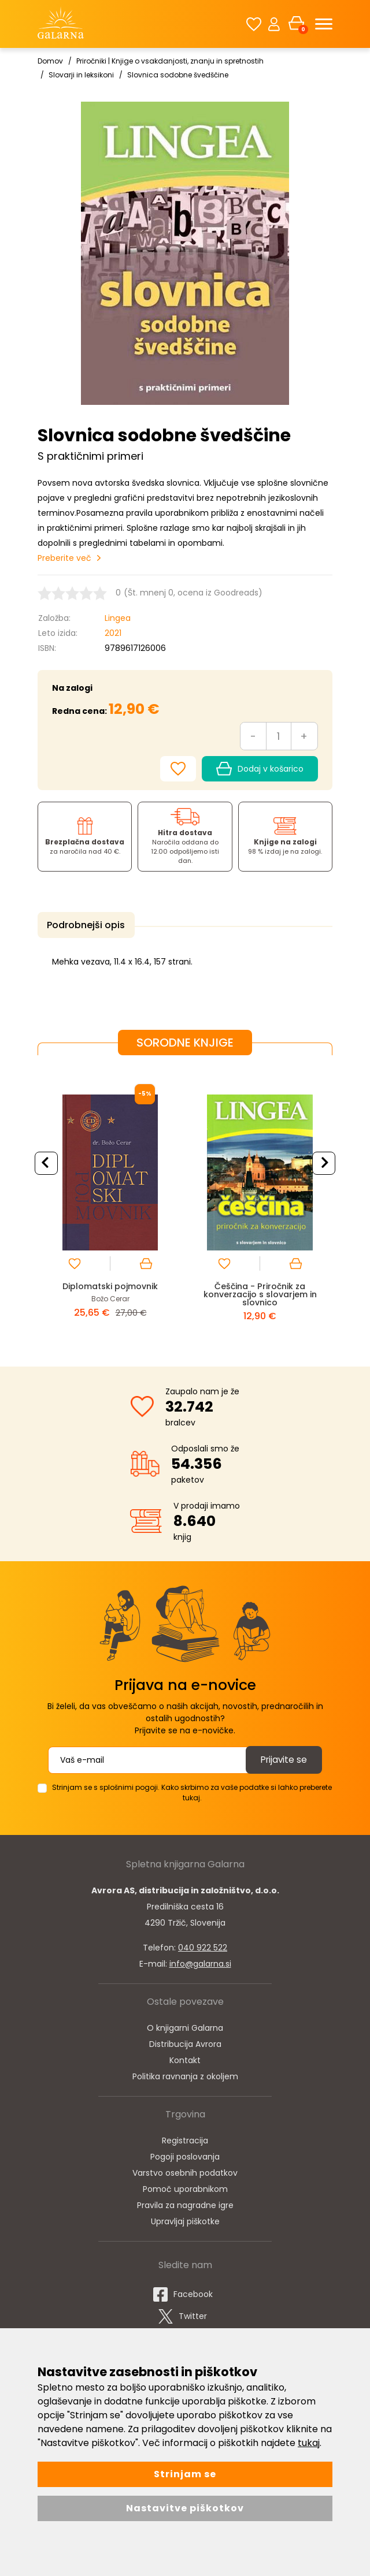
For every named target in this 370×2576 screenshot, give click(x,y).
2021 (113, 633)
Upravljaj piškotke (185, 2219)
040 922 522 (202, 1945)
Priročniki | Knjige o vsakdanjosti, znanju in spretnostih (170, 61)
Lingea (118, 618)
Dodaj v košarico (260, 769)
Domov (50, 61)
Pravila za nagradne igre (185, 2203)
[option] (110, 1199)
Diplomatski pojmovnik (110, 1284)
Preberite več (64, 558)
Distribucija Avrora (185, 2042)
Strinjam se (185, 2474)
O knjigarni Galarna (185, 2025)
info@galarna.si (200, 1961)
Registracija (185, 2138)
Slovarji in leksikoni (81, 75)
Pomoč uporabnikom (185, 2186)
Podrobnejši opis (84, 925)
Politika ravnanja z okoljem (185, 2074)
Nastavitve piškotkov (185, 2508)
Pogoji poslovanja (185, 2154)
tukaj (309, 2443)
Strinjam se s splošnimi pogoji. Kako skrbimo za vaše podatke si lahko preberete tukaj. (192, 1790)
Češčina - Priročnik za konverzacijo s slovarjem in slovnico (260, 1292)
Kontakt (185, 2058)
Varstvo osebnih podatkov (185, 2170)
